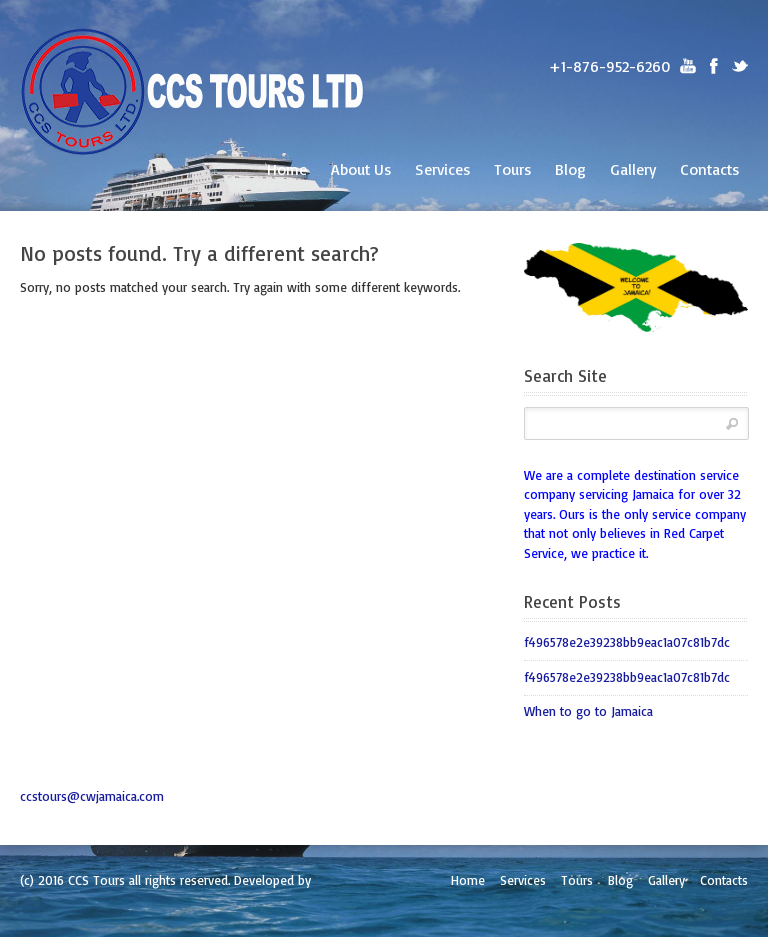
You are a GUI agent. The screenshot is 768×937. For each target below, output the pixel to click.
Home (287, 169)
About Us (361, 169)
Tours (512, 169)
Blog (570, 169)
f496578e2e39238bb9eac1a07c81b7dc (627, 642)
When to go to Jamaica (588, 711)
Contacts (709, 169)
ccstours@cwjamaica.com (92, 796)
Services (442, 169)
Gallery (633, 169)
